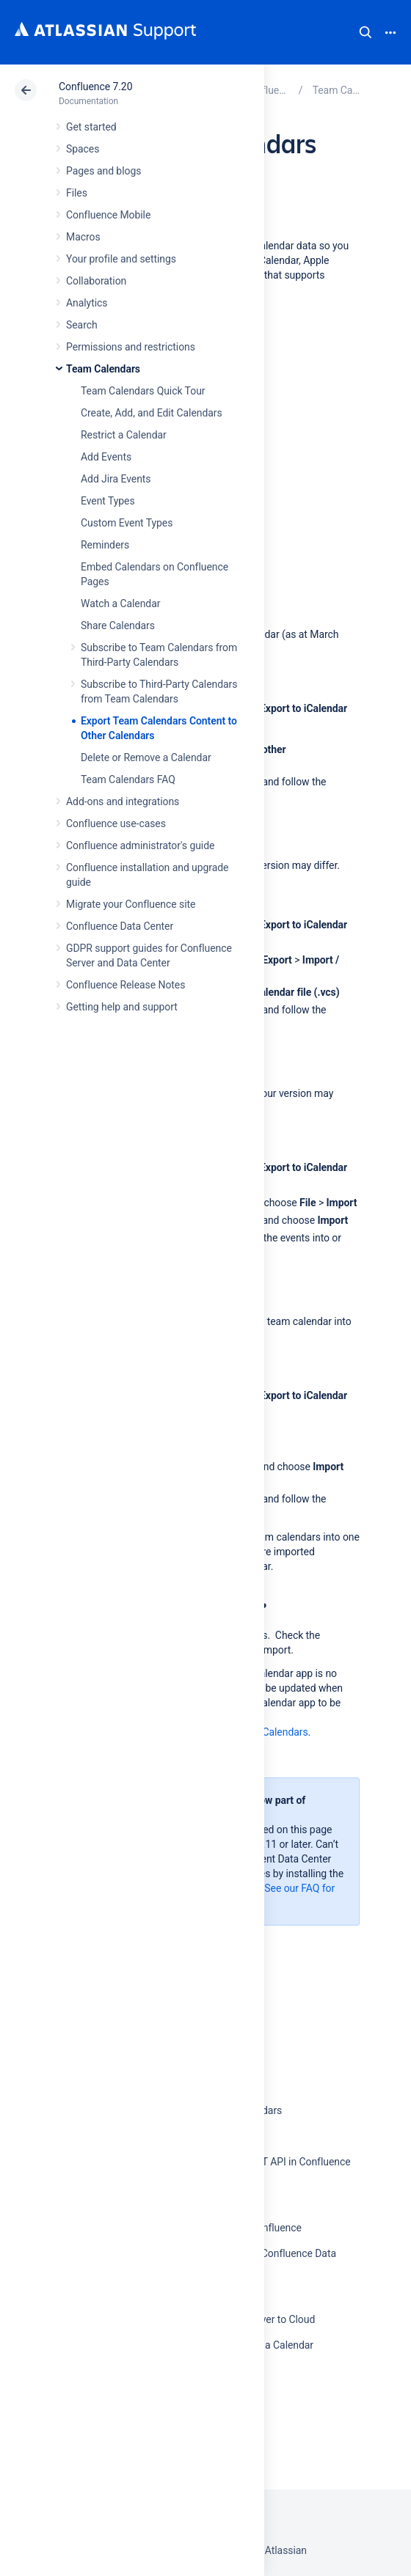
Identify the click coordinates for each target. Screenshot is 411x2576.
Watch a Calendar (120, 603)
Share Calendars (118, 625)
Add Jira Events (115, 479)
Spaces (82, 149)
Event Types (108, 501)
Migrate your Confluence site (130, 904)
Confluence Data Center (119, 926)
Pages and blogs (103, 171)
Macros (83, 237)
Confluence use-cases (116, 823)
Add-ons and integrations (122, 801)
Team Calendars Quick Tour (143, 391)
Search (365, 32)
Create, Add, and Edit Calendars (151, 413)
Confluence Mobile (108, 215)
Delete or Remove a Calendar (146, 757)
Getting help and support (122, 1007)
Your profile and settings (121, 259)
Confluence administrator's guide (140, 845)
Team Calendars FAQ (128, 779)
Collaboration (96, 281)
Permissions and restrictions (130, 347)
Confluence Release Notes (125, 985)
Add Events (106, 457)
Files (76, 193)
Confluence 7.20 (95, 86)
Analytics (86, 303)
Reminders (105, 545)
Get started (91, 127)
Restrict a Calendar (124, 435)
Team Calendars (103, 369)
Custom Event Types (126, 523)
